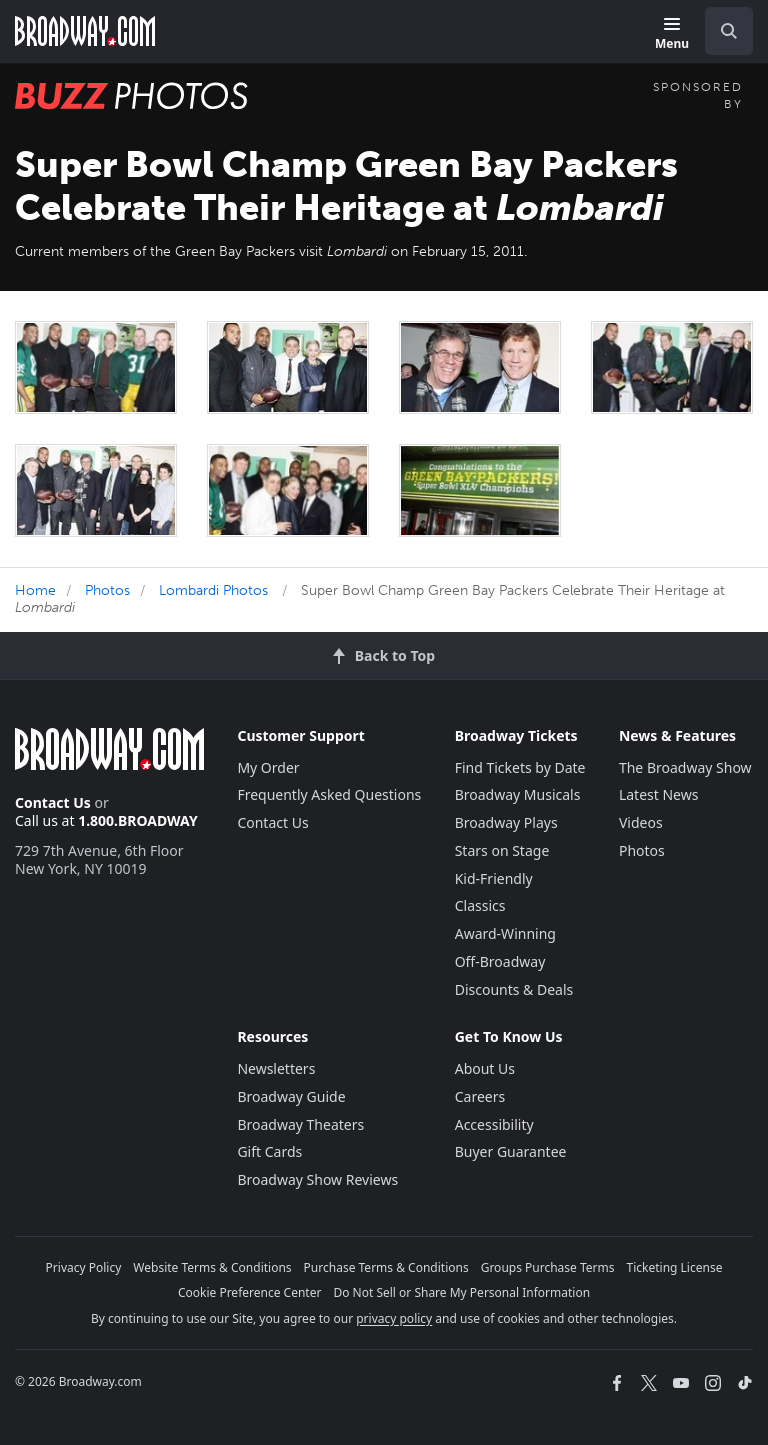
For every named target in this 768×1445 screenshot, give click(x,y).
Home (35, 590)
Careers (480, 1096)
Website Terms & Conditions (212, 1267)
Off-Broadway (500, 961)
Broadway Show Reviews (317, 1179)
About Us (485, 1068)
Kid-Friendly (494, 878)
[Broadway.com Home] (85, 31)
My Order (268, 767)
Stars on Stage (502, 850)
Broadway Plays (506, 822)
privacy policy (394, 1318)
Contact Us (53, 802)
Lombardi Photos (213, 590)
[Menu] (672, 34)
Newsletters (276, 1068)
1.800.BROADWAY (138, 820)
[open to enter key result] (729, 31)
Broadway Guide (291, 1096)
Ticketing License (675, 1267)
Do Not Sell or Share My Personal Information (461, 1292)
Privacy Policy (84, 1267)
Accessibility (494, 1124)
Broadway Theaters (300, 1124)
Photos (107, 590)
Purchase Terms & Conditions (386, 1267)
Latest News (659, 794)
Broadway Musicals (518, 794)
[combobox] (721, 31)
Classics (480, 905)
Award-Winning (505, 933)
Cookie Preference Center (250, 1292)
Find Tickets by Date (520, 767)
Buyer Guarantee (511, 1151)
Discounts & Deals (514, 989)
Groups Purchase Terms (548, 1267)
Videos (641, 822)
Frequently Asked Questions (329, 794)
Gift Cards (269, 1151)
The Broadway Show (685, 767)
